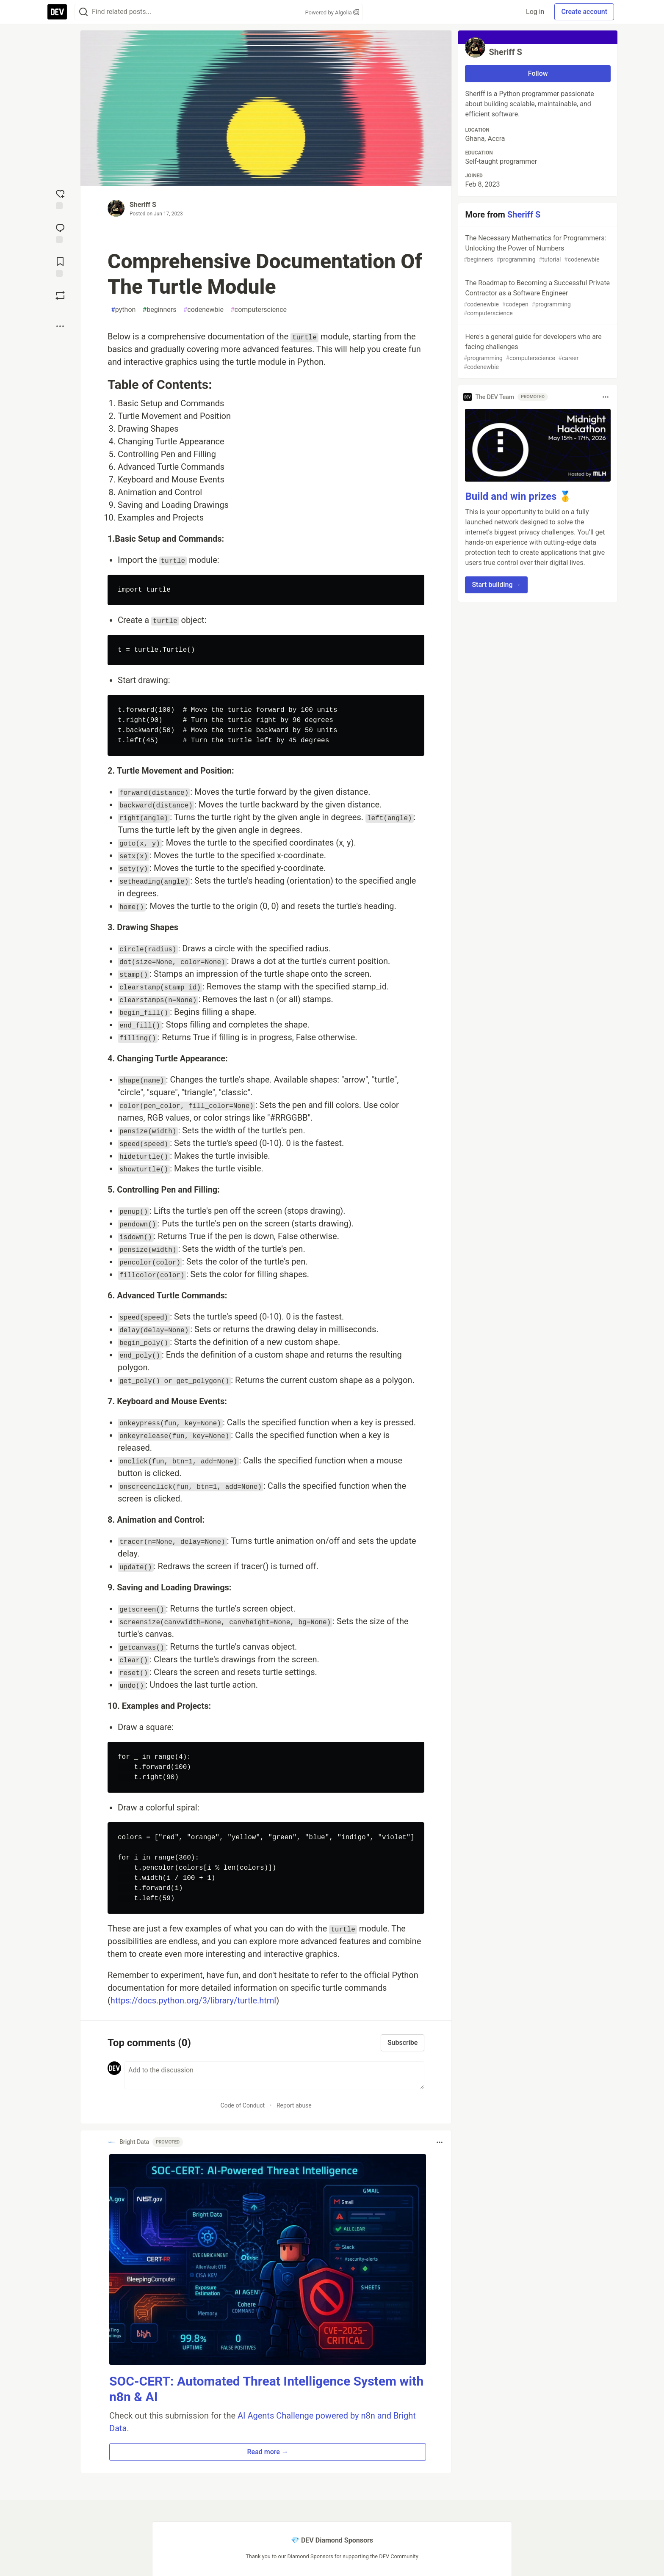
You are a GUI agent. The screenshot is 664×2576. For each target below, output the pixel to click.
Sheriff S (143, 205)
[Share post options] (60, 326)
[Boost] (60, 295)
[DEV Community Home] (57, 11)
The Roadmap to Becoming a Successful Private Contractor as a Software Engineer (537, 298)
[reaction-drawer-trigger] (60, 198)
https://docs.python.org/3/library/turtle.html (193, 2000)
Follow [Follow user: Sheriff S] (538, 73)
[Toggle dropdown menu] (439, 2142)
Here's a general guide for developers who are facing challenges (537, 352)
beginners (159, 310)
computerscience (258, 310)
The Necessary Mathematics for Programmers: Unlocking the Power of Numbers (537, 249)
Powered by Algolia (332, 12)
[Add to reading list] (60, 266)
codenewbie (203, 310)
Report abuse (294, 2105)
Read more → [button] (267, 2452)
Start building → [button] (496, 585)
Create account (584, 12)
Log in (535, 12)
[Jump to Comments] (60, 232)
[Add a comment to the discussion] (274, 2075)
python (123, 310)
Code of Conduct (243, 2105)
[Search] (83, 12)
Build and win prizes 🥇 (518, 496)
